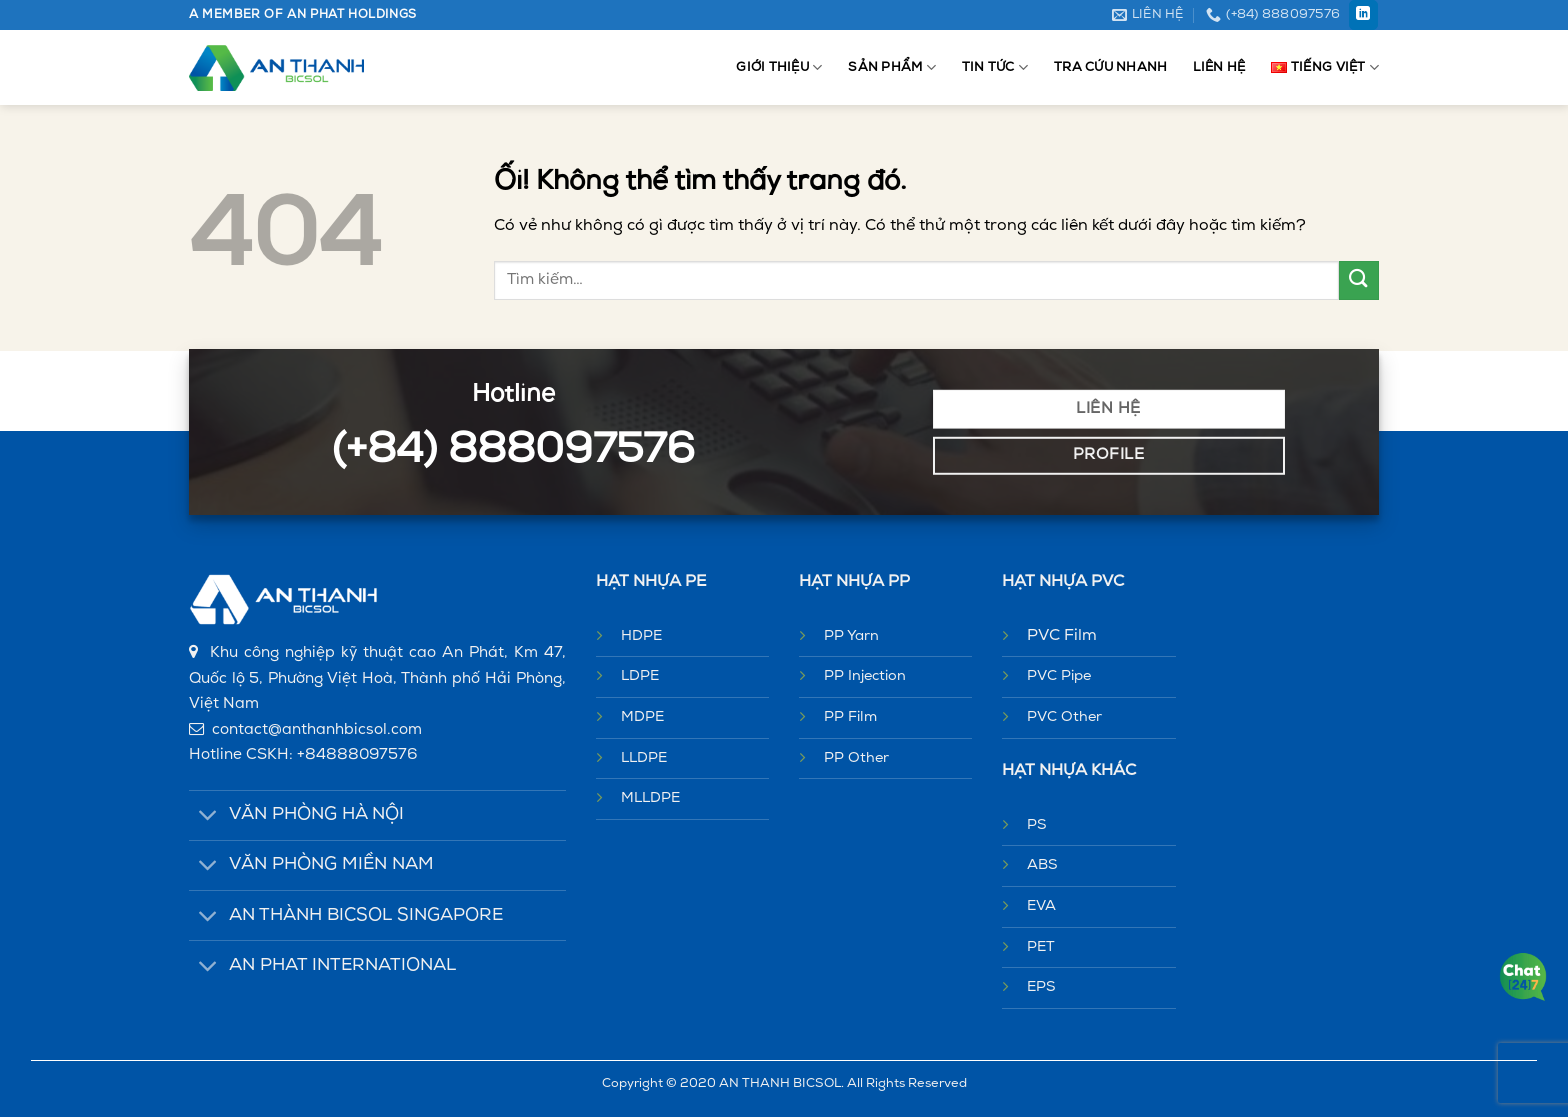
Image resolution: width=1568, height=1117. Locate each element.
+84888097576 (357, 755)
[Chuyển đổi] (208, 817)
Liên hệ (1219, 67)
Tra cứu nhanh (1110, 67)
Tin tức (995, 67)
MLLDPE (650, 798)
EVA (1041, 906)
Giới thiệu (779, 67)
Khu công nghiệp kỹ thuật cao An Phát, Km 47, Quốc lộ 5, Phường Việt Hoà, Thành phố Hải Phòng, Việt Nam (377, 679)
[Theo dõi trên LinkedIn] (1363, 15)
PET (1041, 947)
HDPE (641, 636)
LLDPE (644, 758)
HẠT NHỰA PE (651, 582)
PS (1037, 825)
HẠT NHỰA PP (854, 582)
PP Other (856, 758)
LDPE (640, 676)
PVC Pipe (1059, 676)
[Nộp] (1359, 280)
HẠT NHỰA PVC (1063, 582)
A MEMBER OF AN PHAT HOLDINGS (303, 15)
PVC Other (1064, 717)
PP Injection (865, 676)
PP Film (850, 717)
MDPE (642, 717)
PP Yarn (851, 636)
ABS (1042, 865)
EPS (1041, 987)
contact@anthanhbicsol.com (317, 730)
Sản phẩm (892, 67)
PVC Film (1062, 636)
